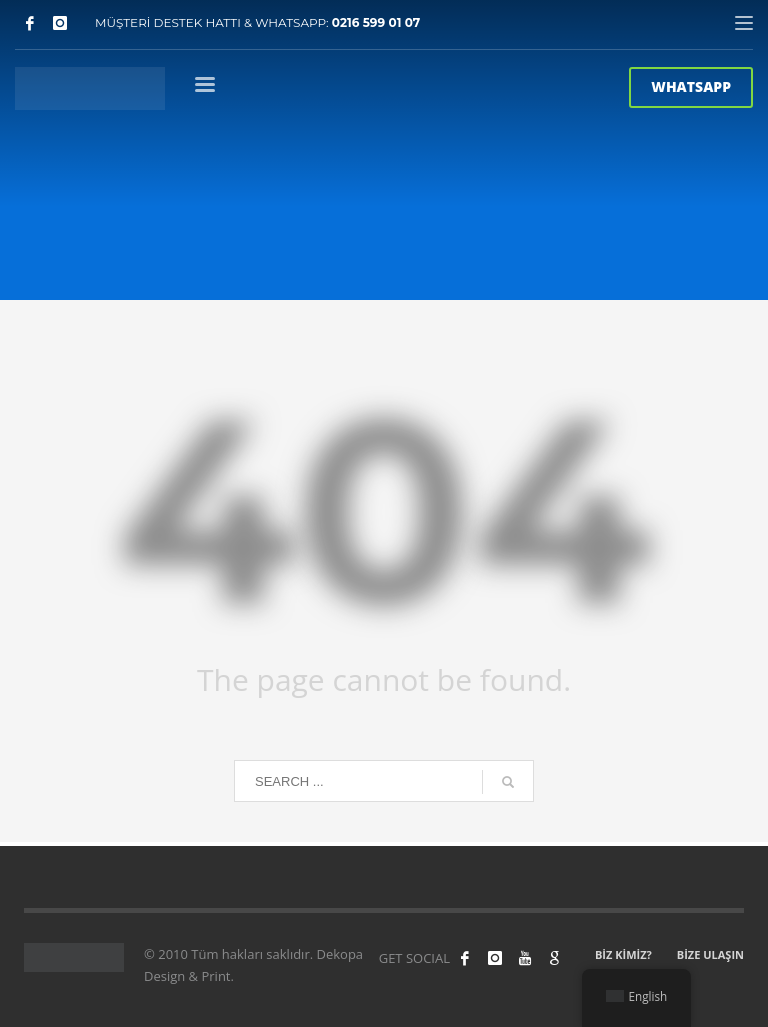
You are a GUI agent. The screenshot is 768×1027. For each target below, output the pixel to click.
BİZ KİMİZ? (623, 954)
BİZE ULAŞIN (710, 954)
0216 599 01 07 (376, 22)
